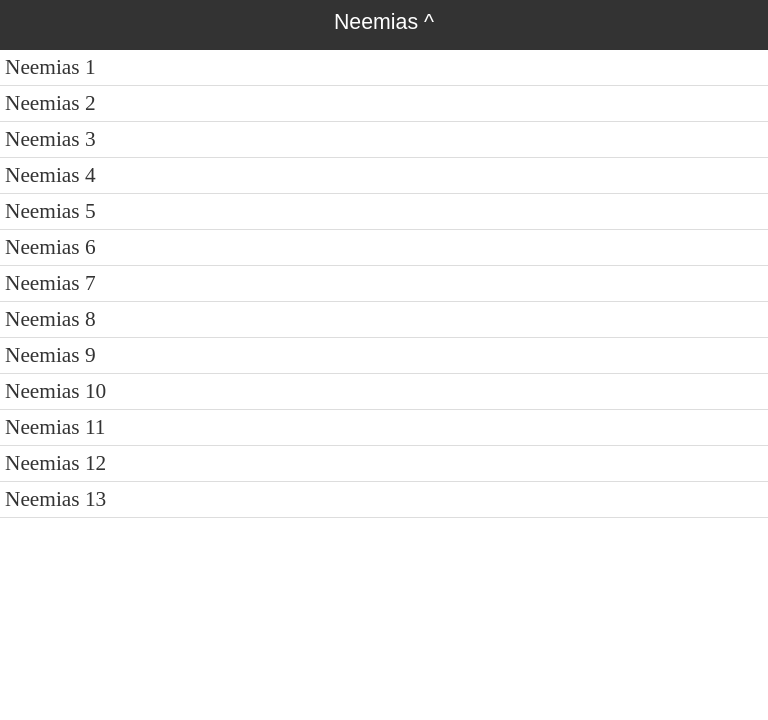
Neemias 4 (50, 175)
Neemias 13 (55, 499)
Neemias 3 (50, 139)
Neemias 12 (55, 463)
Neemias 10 (55, 391)
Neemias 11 (55, 427)
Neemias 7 (50, 283)
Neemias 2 (50, 103)
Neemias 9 (50, 355)
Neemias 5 (50, 211)
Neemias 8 (50, 319)
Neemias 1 (50, 67)
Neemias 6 (50, 247)
